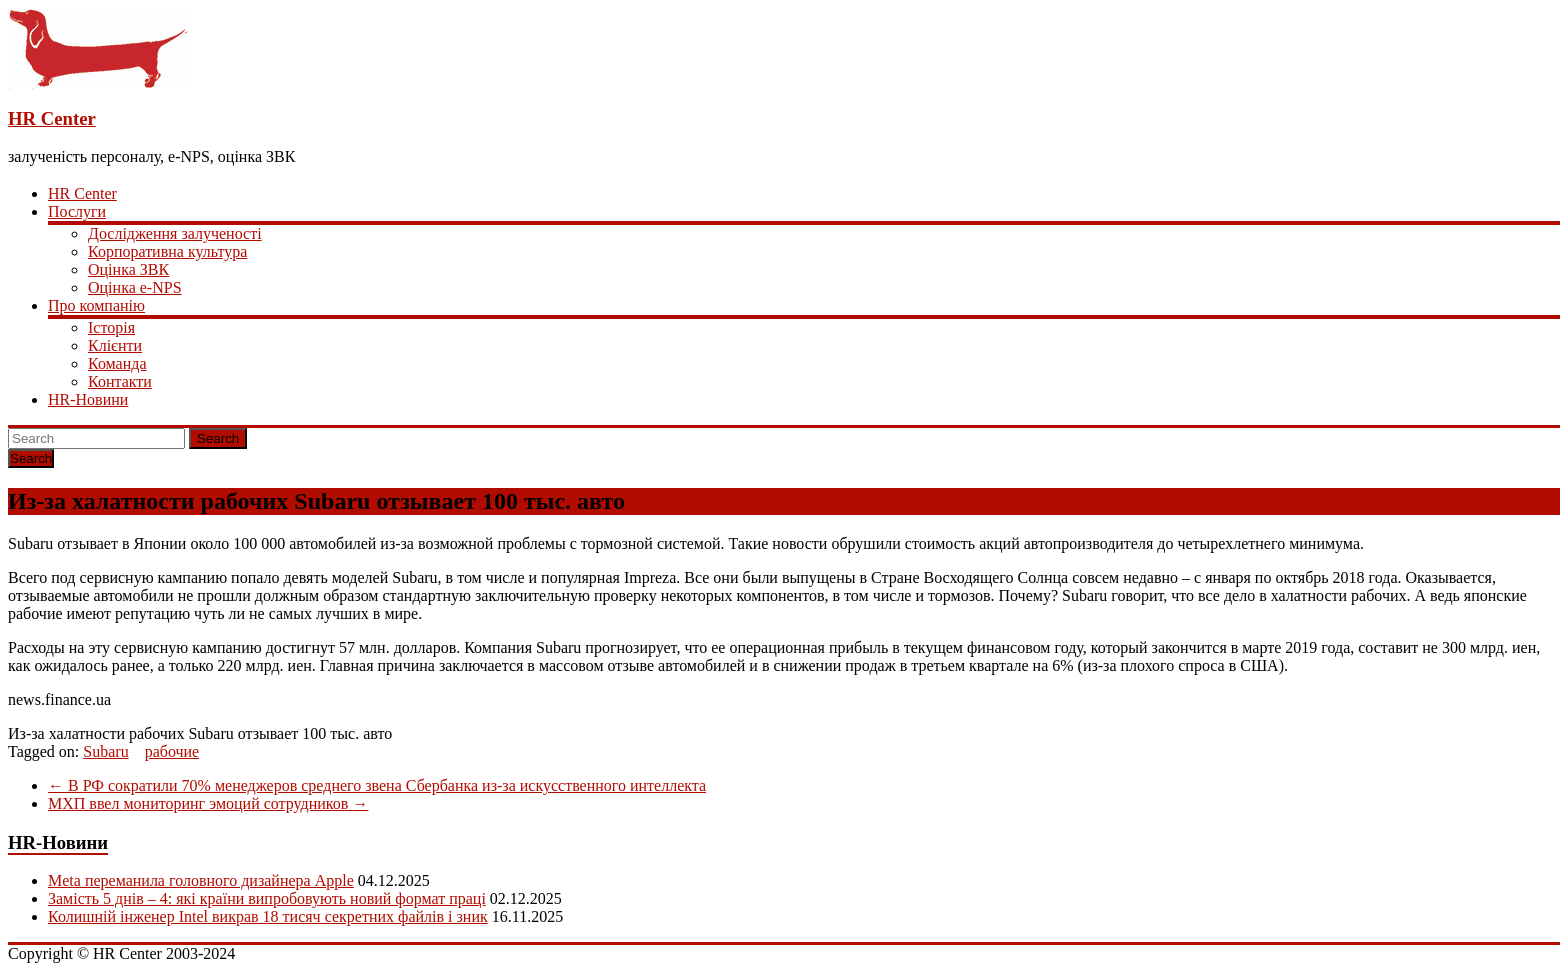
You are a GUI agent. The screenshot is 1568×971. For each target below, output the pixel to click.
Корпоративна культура (167, 251)
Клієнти (115, 345)
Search (218, 438)
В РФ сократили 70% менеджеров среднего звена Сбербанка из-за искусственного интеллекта (377, 785)
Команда (117, 363)
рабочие (172, 751)
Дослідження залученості (175, 233)
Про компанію (96, 305)
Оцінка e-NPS (135, 287)
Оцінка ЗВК (128, 269)
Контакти (120, 381)
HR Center (52, 118)
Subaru (105, 751)
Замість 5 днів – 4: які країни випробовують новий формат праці (267, 898)
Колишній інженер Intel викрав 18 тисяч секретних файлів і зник (268, 916)
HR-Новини (88, 399)
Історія (111, 327)
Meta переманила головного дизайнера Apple (201, 880)
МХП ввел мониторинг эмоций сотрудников (208, 803)
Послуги (77, 211)
